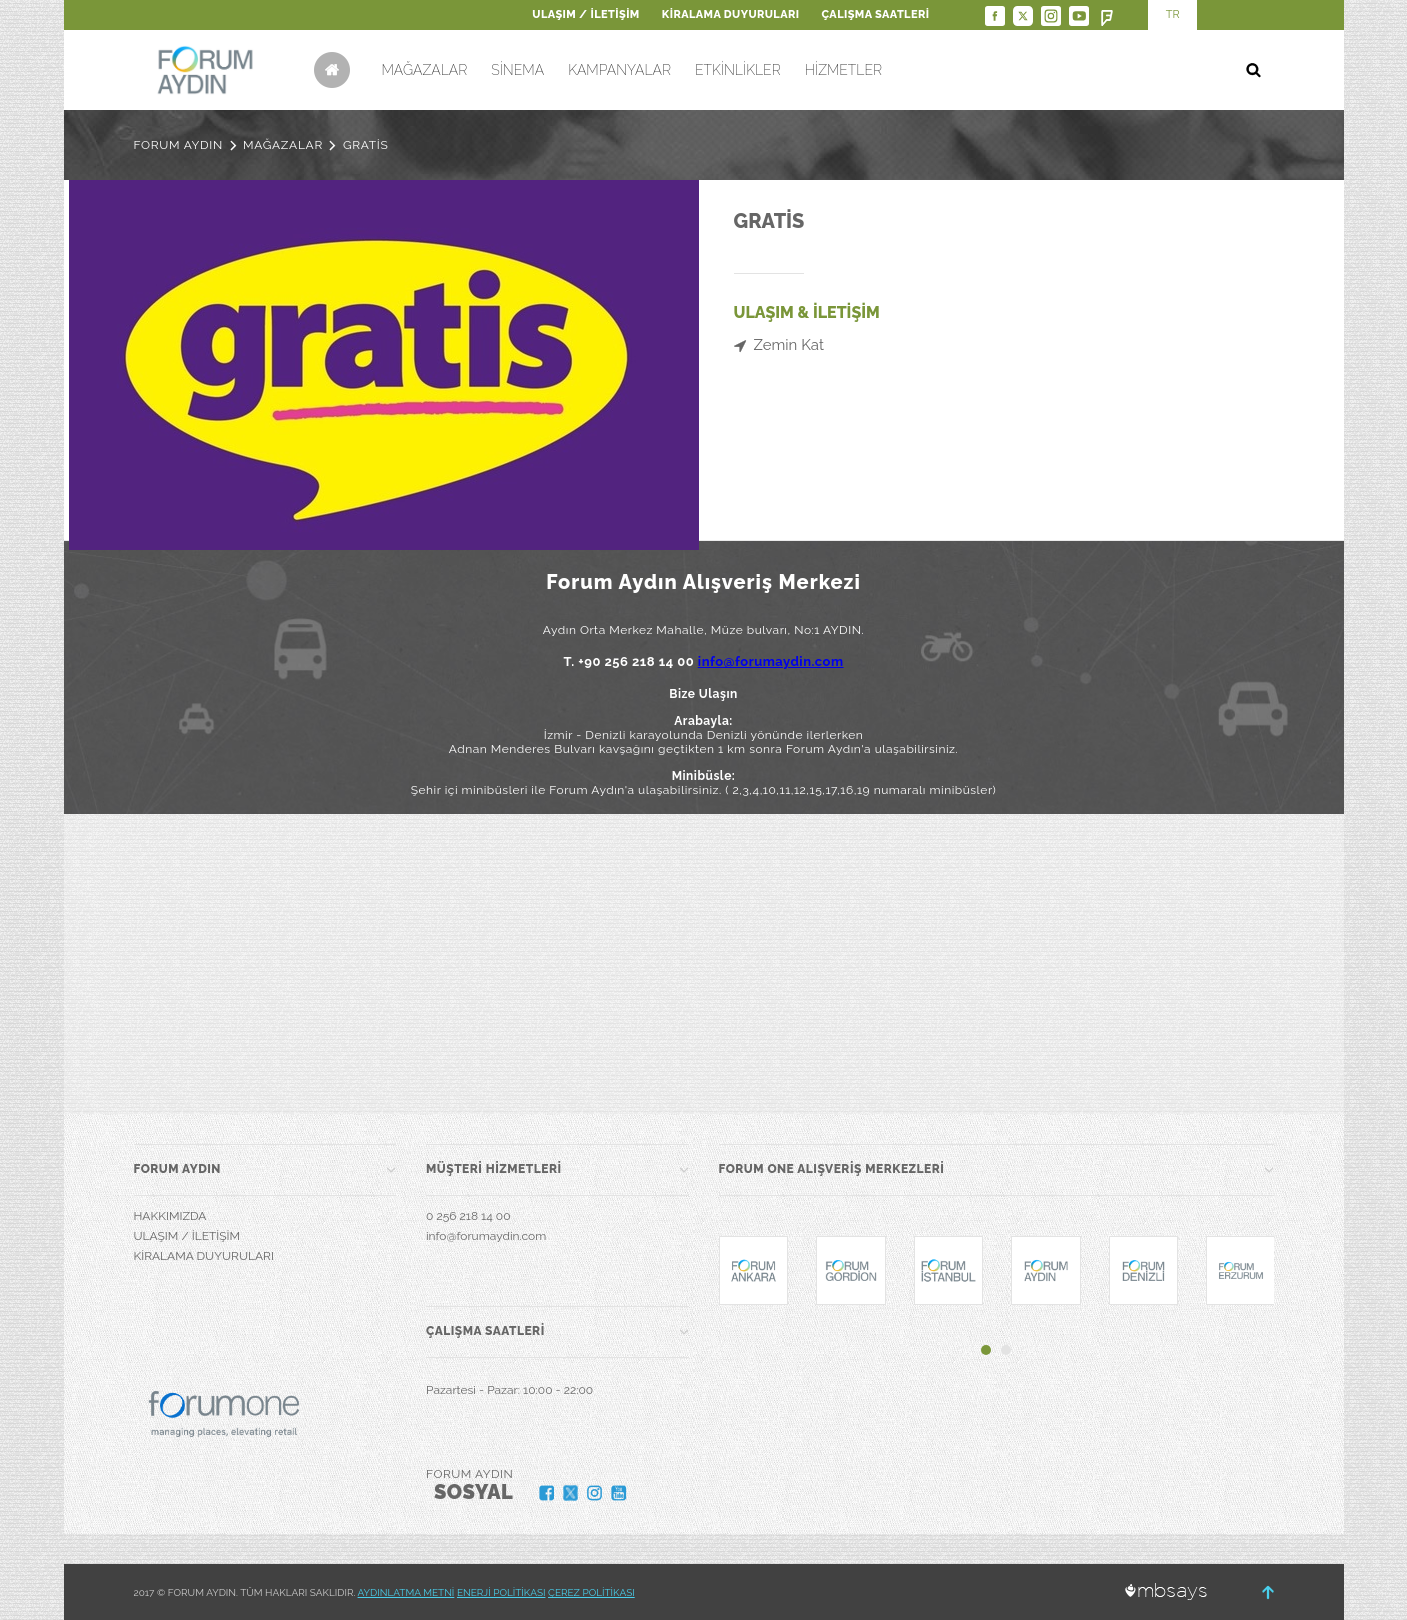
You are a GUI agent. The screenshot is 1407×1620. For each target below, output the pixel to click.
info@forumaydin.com (771, 661)
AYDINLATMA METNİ (406, 1592)
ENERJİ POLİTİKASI (501, 1592)
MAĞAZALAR (425, 70)
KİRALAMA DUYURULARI (731, 14)
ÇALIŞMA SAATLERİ (876, 14)
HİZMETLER (843, 70)
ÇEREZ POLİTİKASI (591, 1592)
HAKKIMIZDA (170, 1216)
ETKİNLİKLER (738, 70)
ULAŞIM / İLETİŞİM (585, 14)
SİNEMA (517, 70)
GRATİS (365, 145)
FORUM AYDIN (179, 145)
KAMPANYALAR (619, 70)
